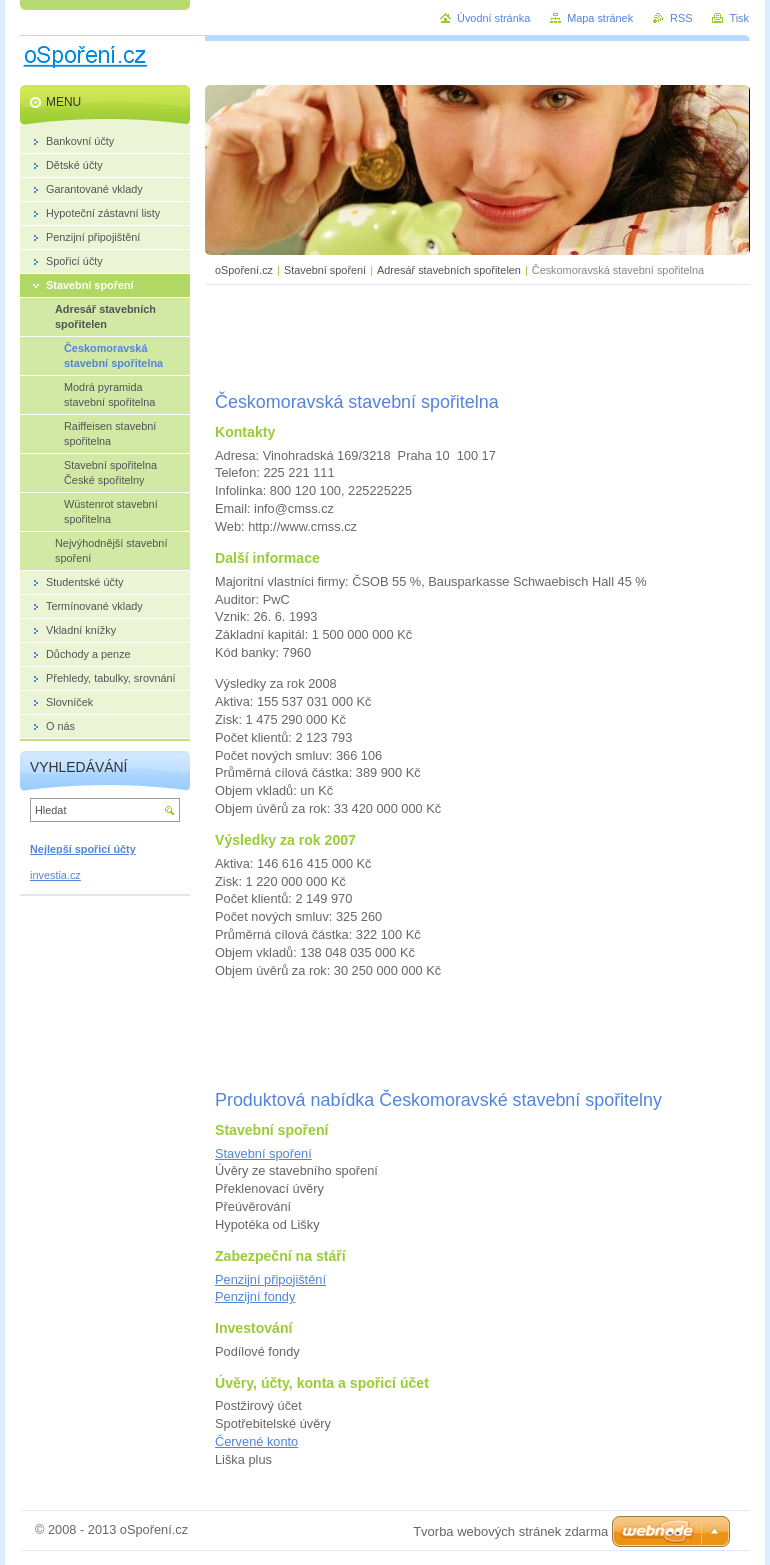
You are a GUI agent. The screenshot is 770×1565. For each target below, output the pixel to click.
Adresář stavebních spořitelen (449, 270)
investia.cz (55, 875)
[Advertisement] (478, 335)
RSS (681, 18)
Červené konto (256, 1441)
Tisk (739, 18)
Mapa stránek (600, 18)
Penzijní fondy (255, 1296)
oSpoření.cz (244, 270)
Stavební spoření (325, 270)
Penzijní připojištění (270, 1279)
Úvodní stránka (493, 18)
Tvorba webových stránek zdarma (510, 1531)
